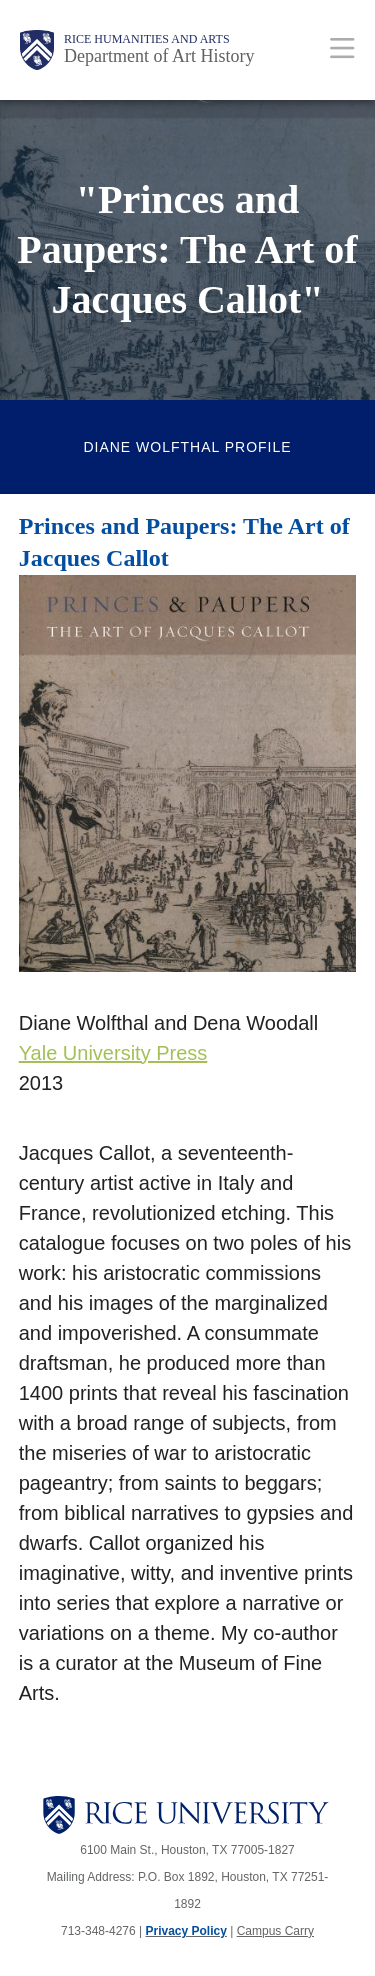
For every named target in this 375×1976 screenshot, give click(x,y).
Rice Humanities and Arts (147, 39)
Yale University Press (113, 1053)
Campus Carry (275, 1931)
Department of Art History (159, 56)
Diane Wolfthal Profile (187, 447)
